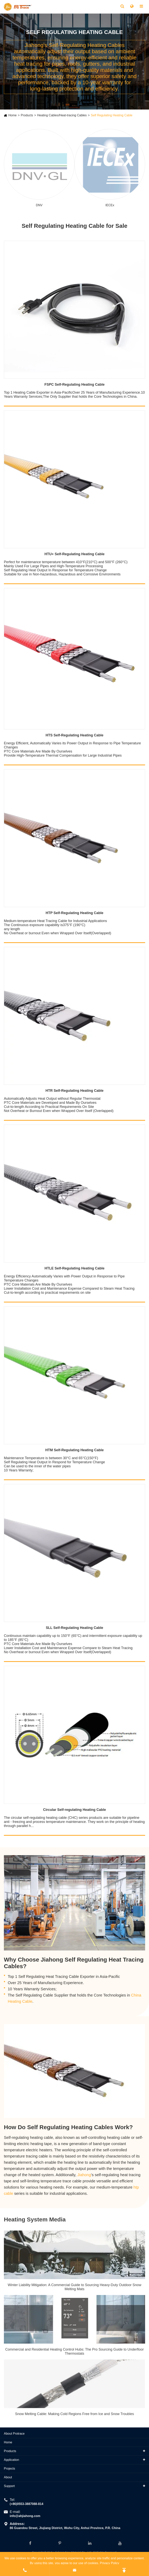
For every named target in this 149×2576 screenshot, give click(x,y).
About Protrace (14, 2433)
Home (12, 115)
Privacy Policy (109, 2563)
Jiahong (84, 2175)
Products (27, 115)
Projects (9, 2468)
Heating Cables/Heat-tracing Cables (62, 115)
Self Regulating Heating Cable (111, 115)
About (8, 2477)
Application (11, 2459)
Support (9, 2486)
